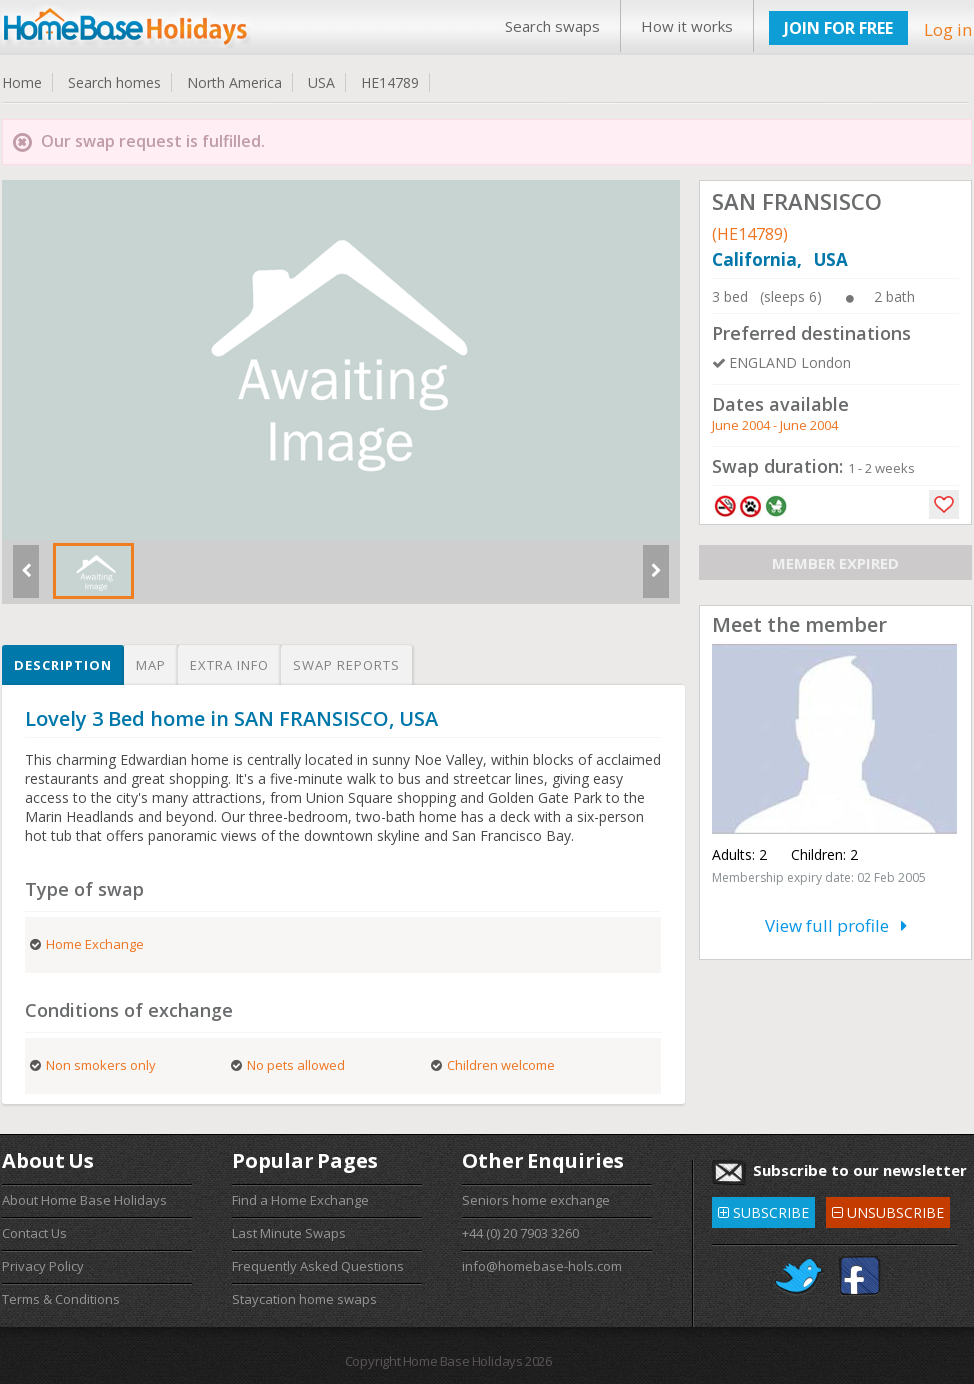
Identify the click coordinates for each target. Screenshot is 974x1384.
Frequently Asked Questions (318, 1266)
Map (151, 665)
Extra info (229, 665)
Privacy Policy (43, 1266)
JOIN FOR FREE (838, 28)
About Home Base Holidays (84, 1200)
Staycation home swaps (304, 1299)
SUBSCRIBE (763, 1209)
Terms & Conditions (61, 1299)
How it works (687, 26)
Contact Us (34, 1233)
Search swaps (552, 26)
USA (321, 82)
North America (234, 82)
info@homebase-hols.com (542, 1266)
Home (22, 82)
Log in (948, 29)
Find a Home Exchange (300, 1200)
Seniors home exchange (536, 1200)
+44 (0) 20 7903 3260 (520, 1233)
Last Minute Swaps (289, 1233)
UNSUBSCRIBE (888, 1209)
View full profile (836, 925)
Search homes (114, 82)
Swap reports (346, 665)
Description (63, 665)
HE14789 (390, 82)
